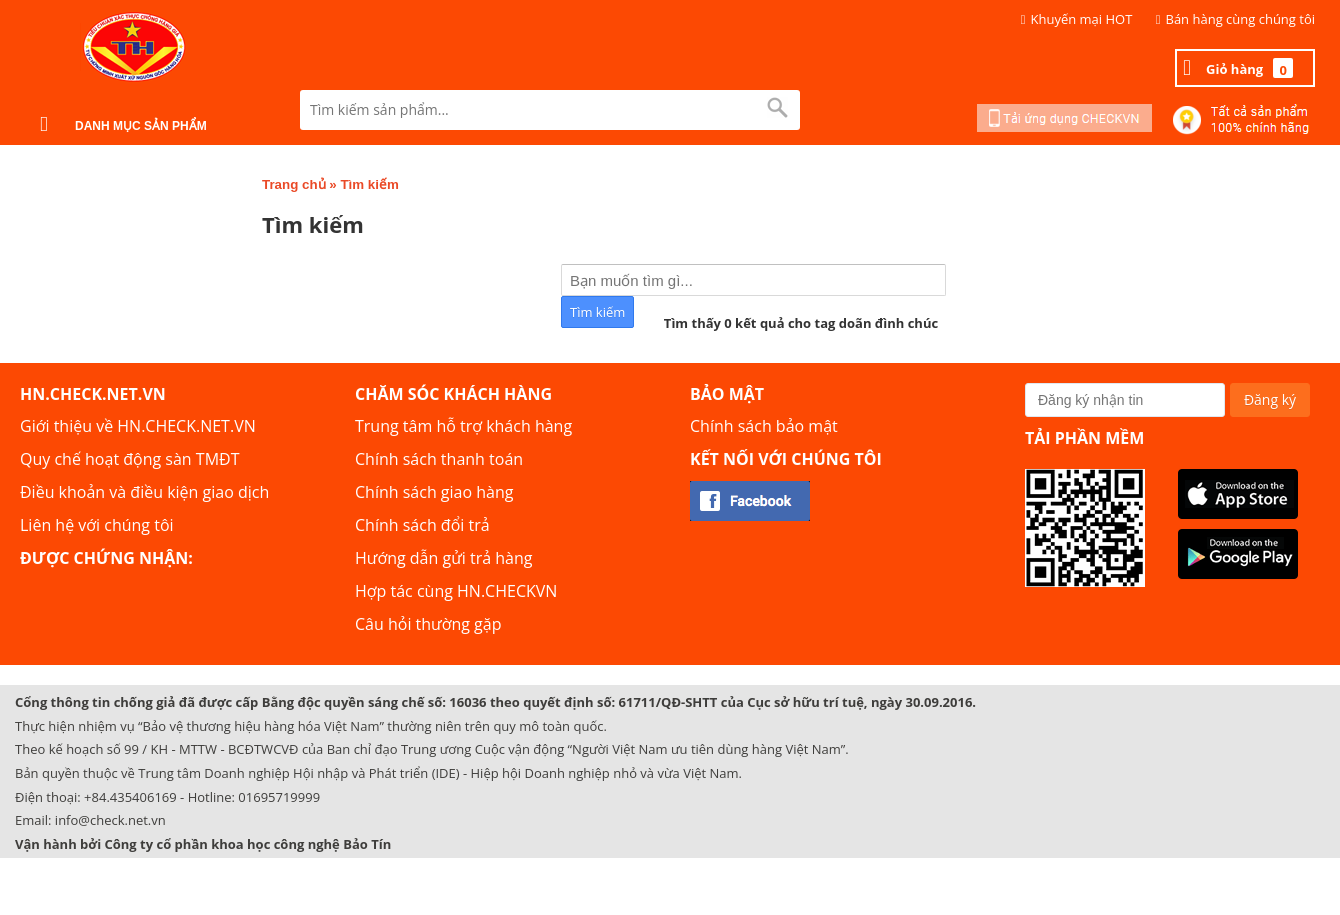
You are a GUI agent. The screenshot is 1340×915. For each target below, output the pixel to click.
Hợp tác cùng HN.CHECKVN (456, 591)
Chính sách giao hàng (434, 492)
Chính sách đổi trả (422, 525)
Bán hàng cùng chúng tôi (1241, 19)
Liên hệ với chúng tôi (97, 525)
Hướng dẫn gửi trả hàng (443, 558)
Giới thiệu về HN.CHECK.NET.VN (138, 426)
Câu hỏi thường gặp (428, 624)
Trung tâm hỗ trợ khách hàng (463, 426)
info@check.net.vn (110, 820)
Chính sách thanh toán (439, 459)
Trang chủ (294, 184)
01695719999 (279, 797)
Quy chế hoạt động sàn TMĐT (129, 459)
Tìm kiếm (369, 184)
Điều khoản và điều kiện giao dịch (144, 492)
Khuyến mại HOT (1082, 19)
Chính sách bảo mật (764, 426)
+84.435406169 (130, 797)
